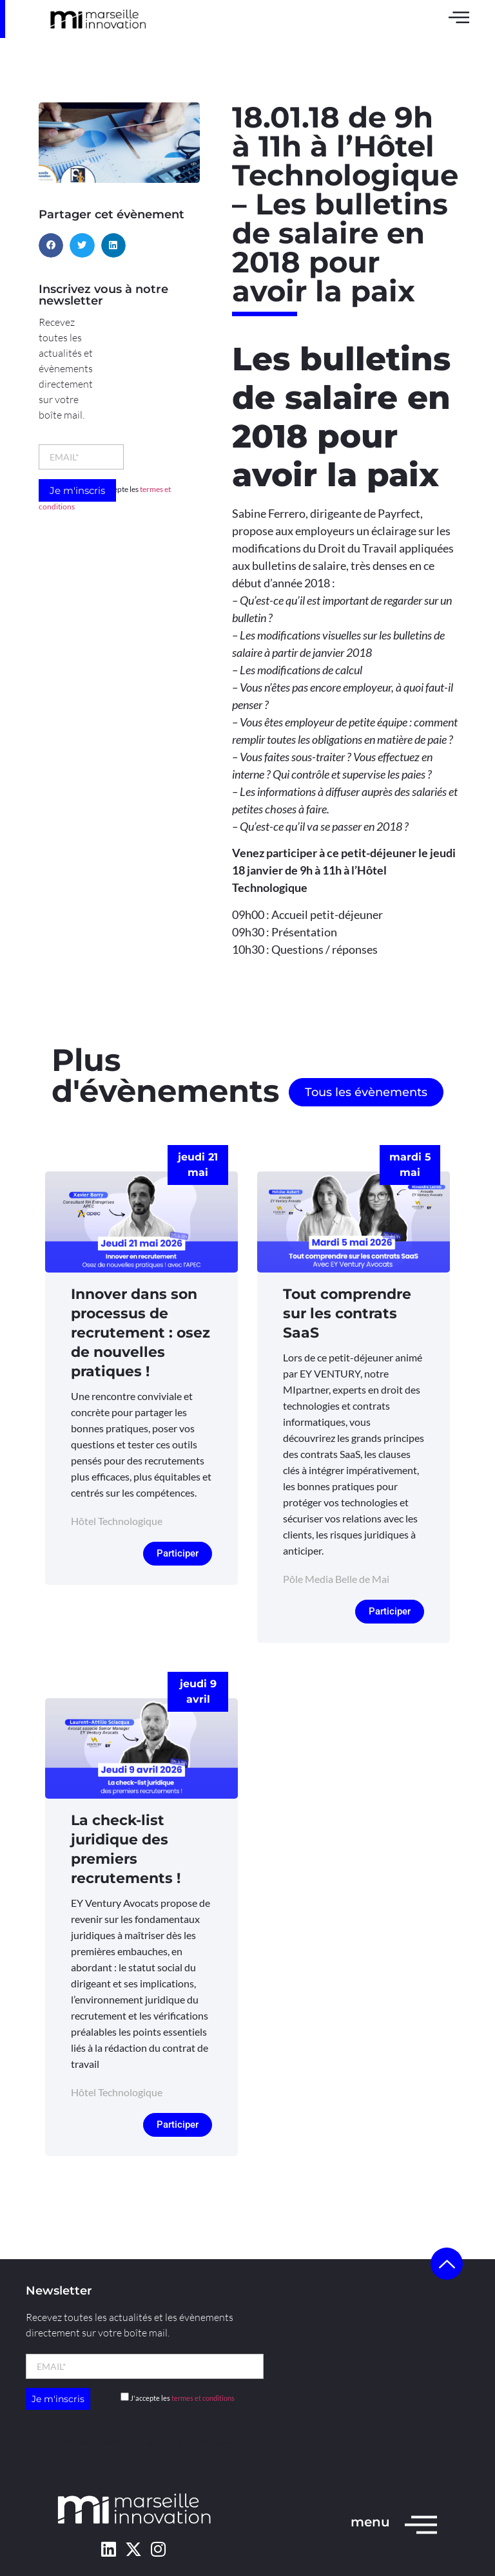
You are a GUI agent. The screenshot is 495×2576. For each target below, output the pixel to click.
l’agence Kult (167, 2441)
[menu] (421, 2524)
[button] (51, 245)
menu (370, 2522)
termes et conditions (203, 2398)
